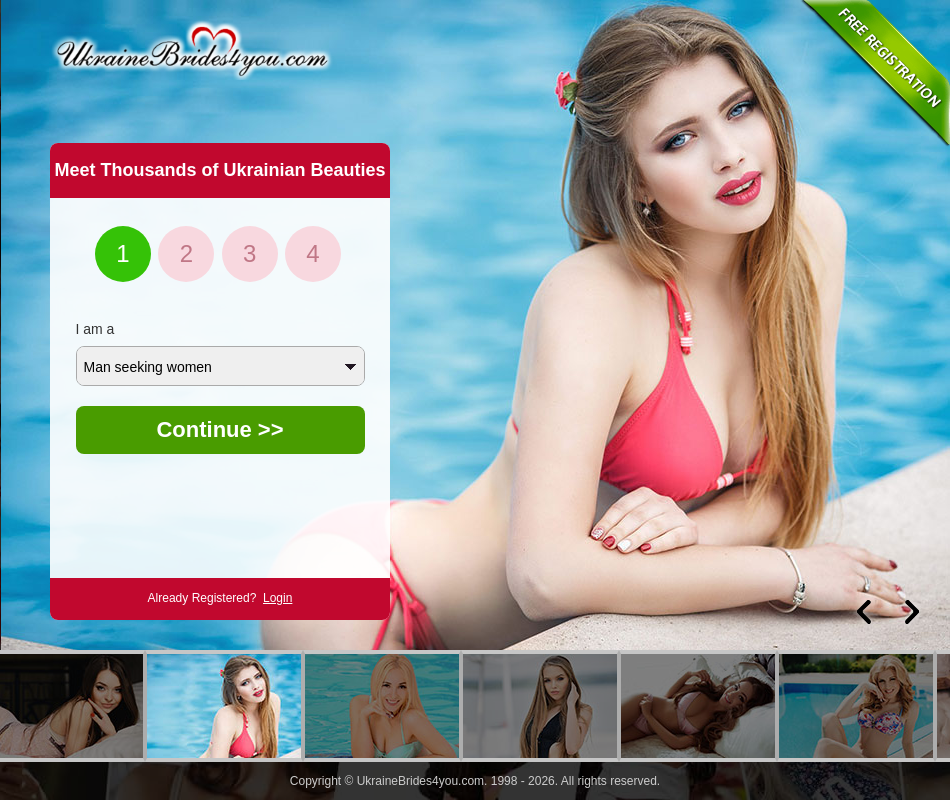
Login (277, 598)
